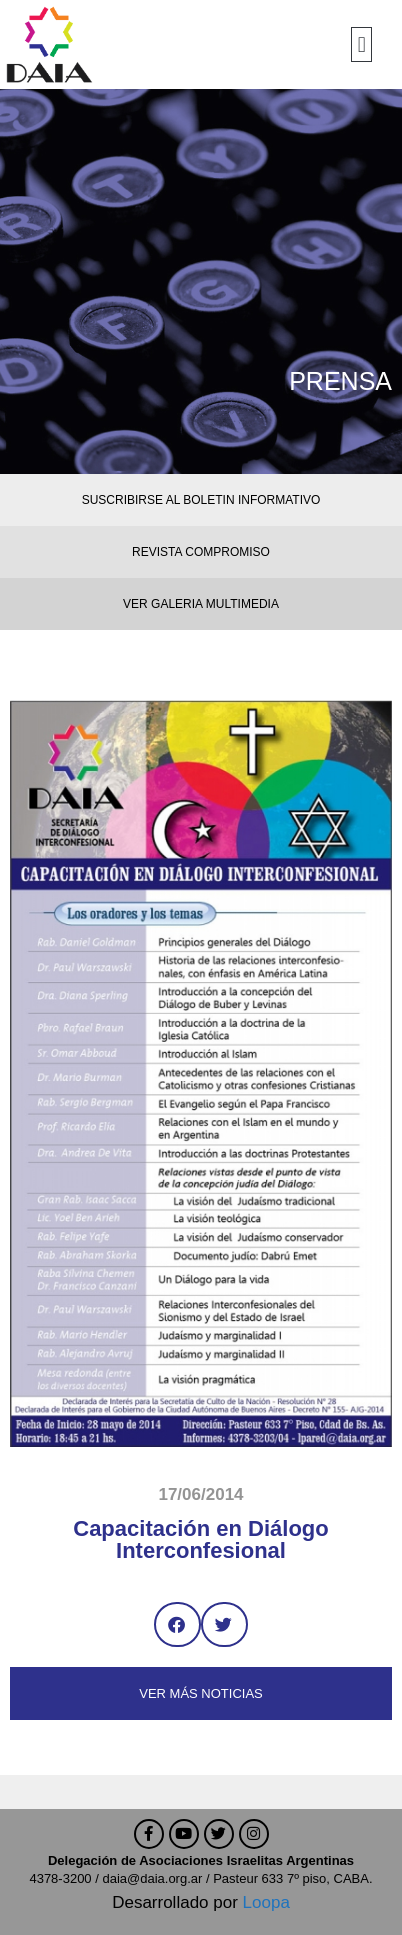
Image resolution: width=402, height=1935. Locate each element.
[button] (361, 44)
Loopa (266, 1902)
